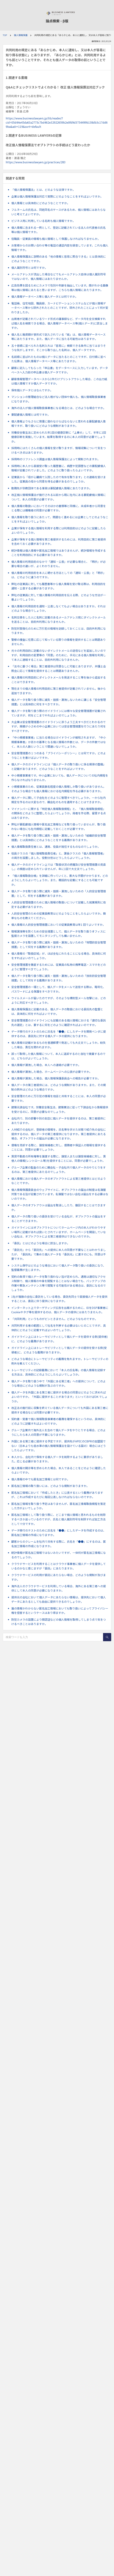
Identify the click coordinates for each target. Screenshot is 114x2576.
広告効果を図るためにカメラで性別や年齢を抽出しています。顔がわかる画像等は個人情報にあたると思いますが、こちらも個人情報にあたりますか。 (59, 287)
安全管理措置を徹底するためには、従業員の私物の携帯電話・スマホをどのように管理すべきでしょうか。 (58, 966)
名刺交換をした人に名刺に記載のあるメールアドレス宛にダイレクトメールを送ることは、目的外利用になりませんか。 (58, 619)
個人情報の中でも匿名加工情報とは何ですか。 (40, 1479)
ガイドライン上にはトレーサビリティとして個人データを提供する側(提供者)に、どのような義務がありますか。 (59, 1338)
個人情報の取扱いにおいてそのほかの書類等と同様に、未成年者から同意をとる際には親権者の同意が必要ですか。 (58, 508)
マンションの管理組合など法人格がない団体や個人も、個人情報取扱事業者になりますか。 (58, 399)
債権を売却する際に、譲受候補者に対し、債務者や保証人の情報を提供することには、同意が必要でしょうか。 (58, 1147)
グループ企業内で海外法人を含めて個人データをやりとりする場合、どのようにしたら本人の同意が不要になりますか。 (58, 1432)
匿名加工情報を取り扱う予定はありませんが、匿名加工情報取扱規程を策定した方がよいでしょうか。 (58, 1506)
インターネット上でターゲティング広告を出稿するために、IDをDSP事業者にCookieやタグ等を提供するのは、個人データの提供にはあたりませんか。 (59, 1310)
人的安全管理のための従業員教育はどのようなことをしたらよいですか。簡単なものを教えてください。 (58, 915)
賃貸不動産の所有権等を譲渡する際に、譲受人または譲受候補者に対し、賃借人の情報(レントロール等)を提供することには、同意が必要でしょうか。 (58, 1158)
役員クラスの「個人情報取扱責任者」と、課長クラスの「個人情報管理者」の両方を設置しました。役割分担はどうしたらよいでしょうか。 (58, 855)
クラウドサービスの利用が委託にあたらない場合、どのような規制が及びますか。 (58, 1577)
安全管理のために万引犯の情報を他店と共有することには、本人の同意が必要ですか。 (58, 1098)
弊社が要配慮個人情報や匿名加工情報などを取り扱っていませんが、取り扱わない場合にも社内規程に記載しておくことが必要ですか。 (58, 826)
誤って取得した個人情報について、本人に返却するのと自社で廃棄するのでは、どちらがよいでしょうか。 (58, 1056)
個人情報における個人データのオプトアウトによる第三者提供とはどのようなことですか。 (58, 1180)
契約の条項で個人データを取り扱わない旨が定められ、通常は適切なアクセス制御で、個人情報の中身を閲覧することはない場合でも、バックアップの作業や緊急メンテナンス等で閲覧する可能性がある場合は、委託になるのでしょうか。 (58, 1283)
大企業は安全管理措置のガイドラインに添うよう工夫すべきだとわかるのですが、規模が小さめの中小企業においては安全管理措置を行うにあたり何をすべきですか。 (58, 726)
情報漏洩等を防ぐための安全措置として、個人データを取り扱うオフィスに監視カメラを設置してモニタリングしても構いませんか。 (58, 933)
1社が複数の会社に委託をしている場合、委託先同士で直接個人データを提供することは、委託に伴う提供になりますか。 (59, 1298)
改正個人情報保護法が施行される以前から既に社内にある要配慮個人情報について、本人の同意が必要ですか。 (58, 497)
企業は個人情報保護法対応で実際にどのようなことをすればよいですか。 (57, 196)
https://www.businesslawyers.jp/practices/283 (36, 162)
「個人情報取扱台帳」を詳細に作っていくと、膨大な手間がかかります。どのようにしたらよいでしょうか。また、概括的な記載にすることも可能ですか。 (59, 880)
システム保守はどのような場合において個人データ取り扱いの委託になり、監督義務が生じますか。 (58, 1267)
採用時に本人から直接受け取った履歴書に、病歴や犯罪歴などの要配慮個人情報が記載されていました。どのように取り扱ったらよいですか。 (58, 468)
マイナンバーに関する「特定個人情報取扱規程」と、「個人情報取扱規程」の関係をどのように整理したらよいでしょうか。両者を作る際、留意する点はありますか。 (58, 813)
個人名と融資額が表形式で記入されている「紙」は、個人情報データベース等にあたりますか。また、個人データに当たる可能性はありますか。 (58, 336)
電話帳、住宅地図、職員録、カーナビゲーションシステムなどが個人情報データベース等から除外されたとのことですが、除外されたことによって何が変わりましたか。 (59, 307)
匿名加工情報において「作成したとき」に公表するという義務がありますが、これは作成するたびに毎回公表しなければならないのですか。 (57, 1494)
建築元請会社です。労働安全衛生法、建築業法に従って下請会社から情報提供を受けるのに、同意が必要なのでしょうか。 (59, 1109)
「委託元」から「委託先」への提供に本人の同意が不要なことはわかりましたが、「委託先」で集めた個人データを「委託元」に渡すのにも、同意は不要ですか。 (58, 1254)
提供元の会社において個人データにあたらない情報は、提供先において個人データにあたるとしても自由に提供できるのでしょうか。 (58, 1599)
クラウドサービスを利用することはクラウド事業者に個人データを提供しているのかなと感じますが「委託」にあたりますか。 (58, 1566)
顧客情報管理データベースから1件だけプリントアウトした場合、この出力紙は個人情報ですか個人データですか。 (59, 381)
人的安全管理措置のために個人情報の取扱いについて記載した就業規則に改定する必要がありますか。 (58, 904)
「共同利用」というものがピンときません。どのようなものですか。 (54, 1319)
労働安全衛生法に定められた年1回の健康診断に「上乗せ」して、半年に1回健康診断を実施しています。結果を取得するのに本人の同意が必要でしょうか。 (58, 436)
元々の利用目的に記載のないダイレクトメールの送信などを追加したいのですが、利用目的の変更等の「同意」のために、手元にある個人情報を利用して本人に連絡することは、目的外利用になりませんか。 (58, 654)
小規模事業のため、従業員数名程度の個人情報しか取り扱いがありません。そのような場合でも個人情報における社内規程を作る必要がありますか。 (58, 788)
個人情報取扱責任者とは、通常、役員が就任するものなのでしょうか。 (55, 846)
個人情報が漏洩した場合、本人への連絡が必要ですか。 (46, 1065)
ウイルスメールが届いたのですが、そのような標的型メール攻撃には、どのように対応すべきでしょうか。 (58, 1000)
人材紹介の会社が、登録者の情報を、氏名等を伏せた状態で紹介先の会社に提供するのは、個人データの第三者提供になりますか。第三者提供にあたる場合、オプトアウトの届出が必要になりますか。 (58, 1133)
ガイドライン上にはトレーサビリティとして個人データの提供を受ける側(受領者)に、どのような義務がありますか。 (59, 1350)
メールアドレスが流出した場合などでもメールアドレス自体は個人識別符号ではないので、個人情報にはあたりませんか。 (58, 276)
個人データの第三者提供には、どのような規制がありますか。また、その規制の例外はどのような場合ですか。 (58, 1087)
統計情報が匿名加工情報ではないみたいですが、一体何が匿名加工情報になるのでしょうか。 (58, 1555)
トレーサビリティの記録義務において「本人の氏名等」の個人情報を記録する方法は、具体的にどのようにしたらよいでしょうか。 (58, 1372)
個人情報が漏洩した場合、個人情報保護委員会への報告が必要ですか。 (55, 1078)
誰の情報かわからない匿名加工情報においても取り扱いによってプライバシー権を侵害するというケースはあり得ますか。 (59, 1610)
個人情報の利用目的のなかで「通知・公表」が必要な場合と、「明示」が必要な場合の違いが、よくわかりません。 (58, 563)
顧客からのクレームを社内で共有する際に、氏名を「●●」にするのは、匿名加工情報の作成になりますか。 (58, 1543)
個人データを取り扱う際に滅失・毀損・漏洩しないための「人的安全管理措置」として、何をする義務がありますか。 (58, 893)
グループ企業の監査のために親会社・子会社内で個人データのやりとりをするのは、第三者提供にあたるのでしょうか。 (58, 1169)
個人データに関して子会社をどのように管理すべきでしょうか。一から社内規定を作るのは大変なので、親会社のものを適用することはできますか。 (58, 800)
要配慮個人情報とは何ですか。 (30, 414)
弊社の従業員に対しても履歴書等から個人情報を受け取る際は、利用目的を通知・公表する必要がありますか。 (58, 586)
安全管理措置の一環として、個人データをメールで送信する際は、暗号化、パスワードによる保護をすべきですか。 (58, 989)
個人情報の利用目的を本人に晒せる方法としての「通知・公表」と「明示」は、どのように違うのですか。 (58, 575)
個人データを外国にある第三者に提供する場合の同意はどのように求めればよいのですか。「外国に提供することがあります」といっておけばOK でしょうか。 (59, 1396)
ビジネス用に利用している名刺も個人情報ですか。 (43, 221)
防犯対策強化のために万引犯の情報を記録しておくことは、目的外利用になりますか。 (58, 630)
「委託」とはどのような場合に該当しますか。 (40, 1243)
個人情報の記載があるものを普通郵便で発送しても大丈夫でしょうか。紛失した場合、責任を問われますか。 (58, 1044)
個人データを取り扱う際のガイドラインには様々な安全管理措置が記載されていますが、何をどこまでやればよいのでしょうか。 (58, 713)
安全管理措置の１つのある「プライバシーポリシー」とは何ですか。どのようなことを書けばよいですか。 (58, 755)
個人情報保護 (20, 35)
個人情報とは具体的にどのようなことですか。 (40, 203)
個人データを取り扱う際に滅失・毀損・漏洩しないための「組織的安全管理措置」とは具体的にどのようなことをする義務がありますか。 (58, 837)
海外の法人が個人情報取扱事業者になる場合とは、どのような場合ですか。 (58, 408)
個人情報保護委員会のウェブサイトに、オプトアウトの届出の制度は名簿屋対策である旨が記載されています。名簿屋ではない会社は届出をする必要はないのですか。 (59, 1194)
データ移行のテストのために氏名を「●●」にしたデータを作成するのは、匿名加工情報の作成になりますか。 (58, 1532)
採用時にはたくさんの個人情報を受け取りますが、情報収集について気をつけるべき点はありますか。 (58, 450)
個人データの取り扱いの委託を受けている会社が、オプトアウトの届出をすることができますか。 (58, 1218)
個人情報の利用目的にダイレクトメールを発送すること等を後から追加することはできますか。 (58, 679)
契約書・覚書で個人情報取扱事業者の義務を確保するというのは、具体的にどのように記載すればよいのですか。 (58, 1421)
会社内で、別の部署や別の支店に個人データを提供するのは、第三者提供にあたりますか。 (58, 1120)
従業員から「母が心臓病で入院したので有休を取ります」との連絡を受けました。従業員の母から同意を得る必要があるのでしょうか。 (58, 479)
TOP (5, 35)
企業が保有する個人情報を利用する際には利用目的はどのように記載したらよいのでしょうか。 (58, 530)
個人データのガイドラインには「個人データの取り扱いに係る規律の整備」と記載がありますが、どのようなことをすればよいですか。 (58, 766)
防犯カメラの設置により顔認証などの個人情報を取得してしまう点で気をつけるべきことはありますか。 (58, 1621)
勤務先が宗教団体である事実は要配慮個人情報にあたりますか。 (51, 488)
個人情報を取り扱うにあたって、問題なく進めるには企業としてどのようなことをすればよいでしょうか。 (59, 519)
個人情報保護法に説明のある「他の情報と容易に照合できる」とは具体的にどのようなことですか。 (58, 258)
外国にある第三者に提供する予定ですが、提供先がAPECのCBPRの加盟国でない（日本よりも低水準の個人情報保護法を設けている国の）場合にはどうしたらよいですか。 (58, 1445)
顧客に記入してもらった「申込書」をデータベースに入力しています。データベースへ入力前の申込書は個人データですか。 (59, 370)
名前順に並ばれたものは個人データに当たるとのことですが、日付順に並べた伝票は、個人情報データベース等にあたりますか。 (58, 359)
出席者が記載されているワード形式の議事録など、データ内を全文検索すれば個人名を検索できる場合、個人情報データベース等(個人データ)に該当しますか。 (59, 323)
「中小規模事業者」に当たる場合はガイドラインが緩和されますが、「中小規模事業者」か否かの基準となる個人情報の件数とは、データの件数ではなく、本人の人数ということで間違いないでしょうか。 (58, 741)
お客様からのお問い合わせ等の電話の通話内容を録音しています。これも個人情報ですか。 (59, 247)
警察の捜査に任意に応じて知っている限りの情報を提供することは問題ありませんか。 (58, 641)
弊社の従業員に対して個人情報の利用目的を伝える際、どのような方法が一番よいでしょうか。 (58, 597)
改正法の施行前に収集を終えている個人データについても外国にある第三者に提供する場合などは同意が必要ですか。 (59, 1410)
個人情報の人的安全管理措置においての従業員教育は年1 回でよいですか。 (58, 924)
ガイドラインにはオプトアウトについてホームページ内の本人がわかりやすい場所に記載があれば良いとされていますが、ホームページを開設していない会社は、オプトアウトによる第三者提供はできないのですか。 (58, 1231)
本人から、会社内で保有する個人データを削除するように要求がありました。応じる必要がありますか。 (57, 1459)
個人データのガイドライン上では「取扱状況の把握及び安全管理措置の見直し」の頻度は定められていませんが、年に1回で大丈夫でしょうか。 (58, 866)
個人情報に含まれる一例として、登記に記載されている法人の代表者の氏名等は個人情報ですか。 (58, 229)
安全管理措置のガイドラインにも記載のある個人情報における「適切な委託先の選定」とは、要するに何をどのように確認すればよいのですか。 (58, 1022)
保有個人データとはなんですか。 (32, 390)
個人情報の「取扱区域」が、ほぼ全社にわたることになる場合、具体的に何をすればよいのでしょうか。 (58, 955)
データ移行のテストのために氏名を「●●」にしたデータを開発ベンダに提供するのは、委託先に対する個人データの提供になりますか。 (58, 1033)
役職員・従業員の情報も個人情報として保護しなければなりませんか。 (55, 239)
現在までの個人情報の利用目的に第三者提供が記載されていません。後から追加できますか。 (58, 690)
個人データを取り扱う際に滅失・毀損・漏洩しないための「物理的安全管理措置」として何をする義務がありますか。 (58, 944)
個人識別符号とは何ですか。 (29, 267)
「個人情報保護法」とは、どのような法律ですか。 (43, 189)
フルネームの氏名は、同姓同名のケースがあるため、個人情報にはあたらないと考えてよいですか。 (58, 212)
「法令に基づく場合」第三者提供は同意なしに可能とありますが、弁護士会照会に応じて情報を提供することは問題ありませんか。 (58, 668)
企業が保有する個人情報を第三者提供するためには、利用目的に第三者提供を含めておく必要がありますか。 (58, 541)
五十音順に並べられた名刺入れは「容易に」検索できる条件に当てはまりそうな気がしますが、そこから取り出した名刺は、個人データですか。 (58, 347)
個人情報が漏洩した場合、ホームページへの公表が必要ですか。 (51, 1072)
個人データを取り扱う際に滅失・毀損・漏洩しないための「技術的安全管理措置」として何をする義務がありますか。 (58, 978)
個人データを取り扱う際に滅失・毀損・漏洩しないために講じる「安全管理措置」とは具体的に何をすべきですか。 (58, 702)
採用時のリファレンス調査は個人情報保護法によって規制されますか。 (55, 459)
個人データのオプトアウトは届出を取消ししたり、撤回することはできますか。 (58, 1207)
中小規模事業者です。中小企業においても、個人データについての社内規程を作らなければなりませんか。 (59, 777)
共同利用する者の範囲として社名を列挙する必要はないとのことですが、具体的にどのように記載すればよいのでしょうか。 (58, 1327)
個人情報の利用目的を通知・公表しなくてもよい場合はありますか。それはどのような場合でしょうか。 (58, 608)
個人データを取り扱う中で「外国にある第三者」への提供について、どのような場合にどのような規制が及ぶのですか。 (58, 1383)
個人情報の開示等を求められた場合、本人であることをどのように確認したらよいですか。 (58, 1470)
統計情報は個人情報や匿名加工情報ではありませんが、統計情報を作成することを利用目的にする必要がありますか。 (58, 552)
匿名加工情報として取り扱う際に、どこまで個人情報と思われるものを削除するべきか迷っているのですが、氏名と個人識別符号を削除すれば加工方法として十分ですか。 (58, 1519)
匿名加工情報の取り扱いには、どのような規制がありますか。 (50, 1486)
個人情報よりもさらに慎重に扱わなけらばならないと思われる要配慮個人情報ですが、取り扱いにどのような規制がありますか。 (58, 423)
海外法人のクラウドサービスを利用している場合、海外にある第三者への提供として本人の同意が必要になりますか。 (58, 1588)
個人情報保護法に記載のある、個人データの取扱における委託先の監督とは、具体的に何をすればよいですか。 (57, 1011)
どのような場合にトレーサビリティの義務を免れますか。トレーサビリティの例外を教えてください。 (59, 1361)
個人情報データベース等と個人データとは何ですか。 (44, 296)
